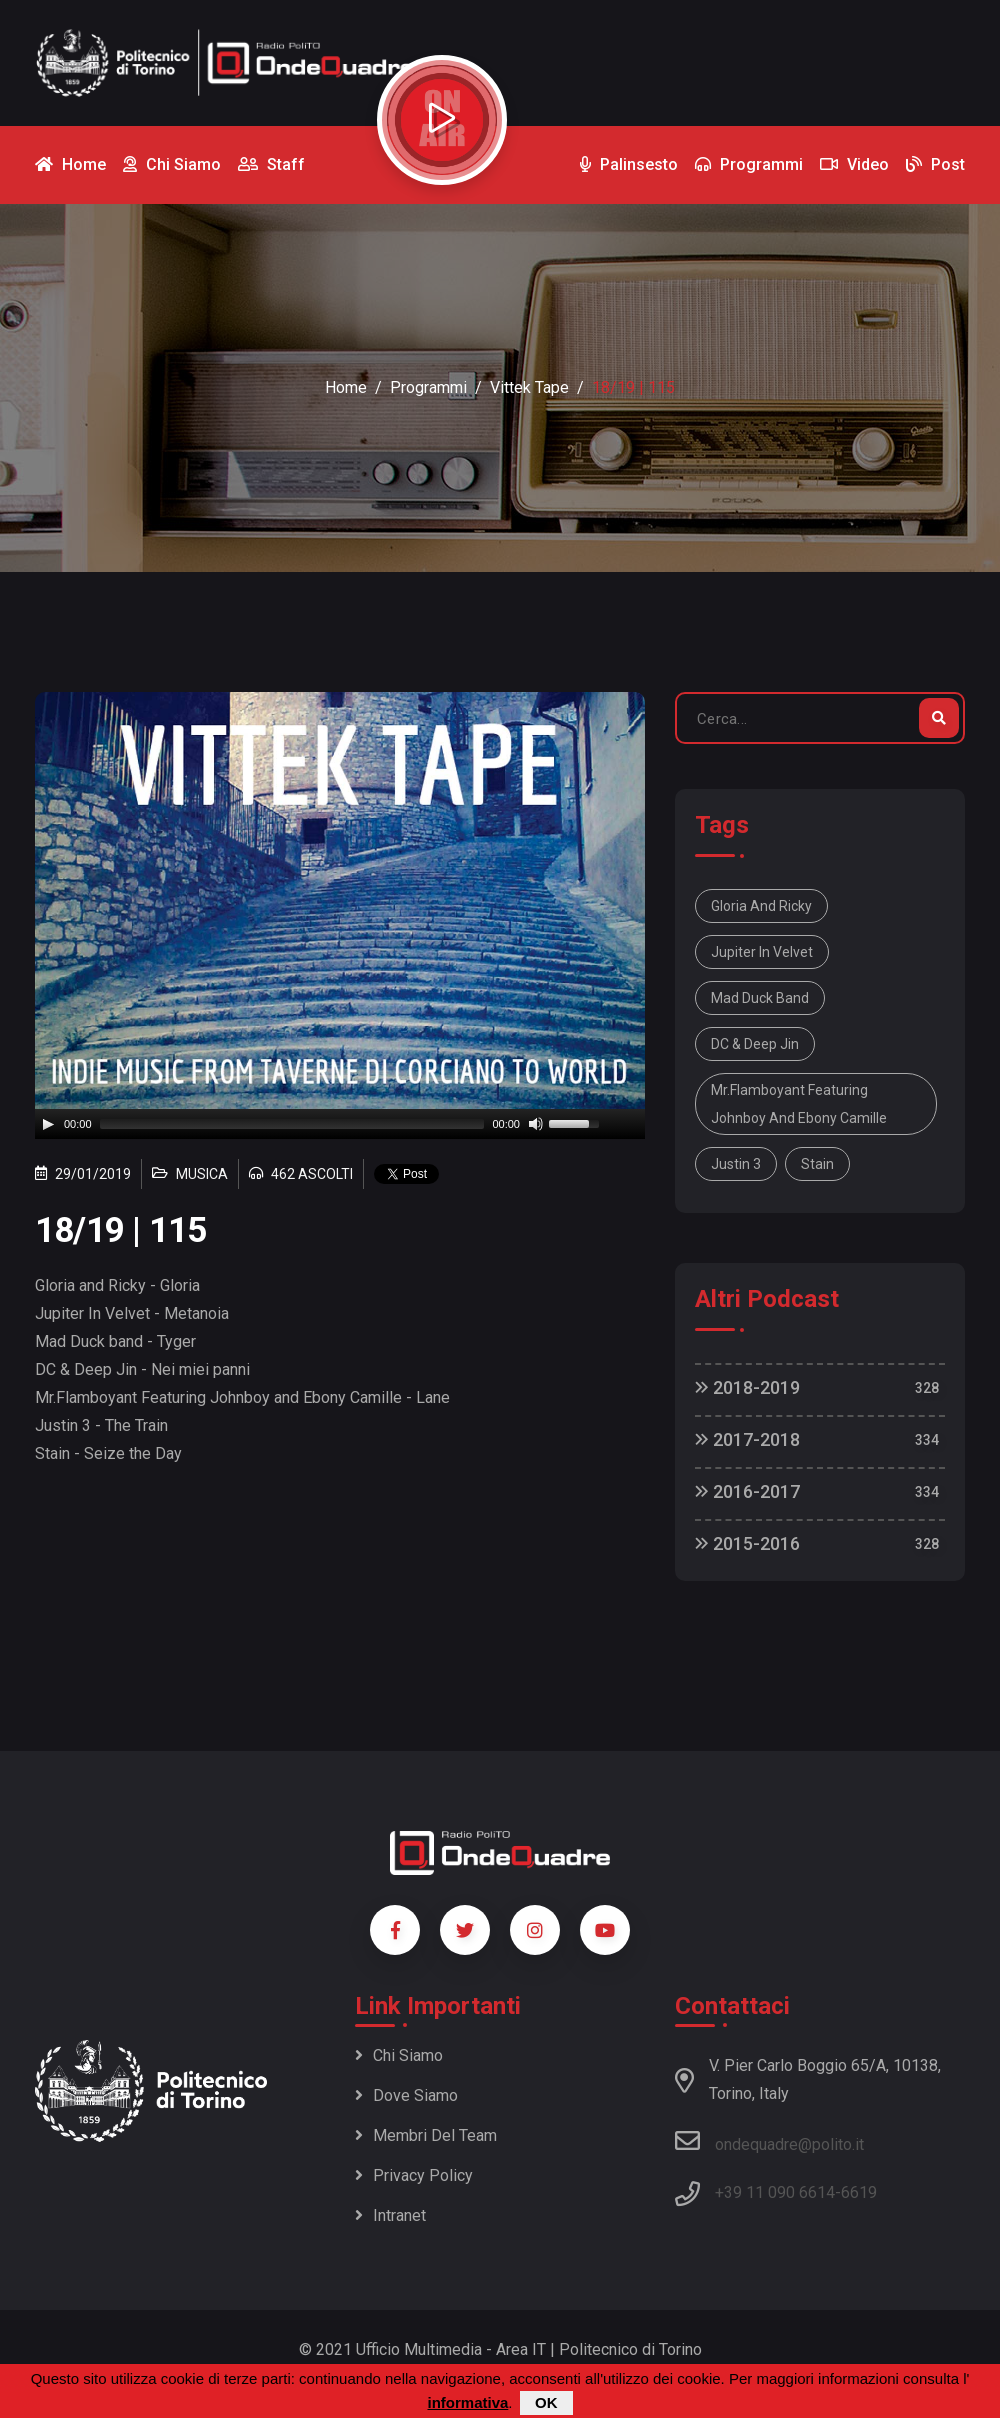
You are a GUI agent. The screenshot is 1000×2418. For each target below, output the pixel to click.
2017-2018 (747, 1439)
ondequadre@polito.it (769, 2141)
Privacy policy (414, 2175)
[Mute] (536, 1124)
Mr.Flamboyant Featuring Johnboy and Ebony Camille (799, 1104)
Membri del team (426, 2135)
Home (346, 387)
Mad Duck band (760, 998)
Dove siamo (406, 2095)
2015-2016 (747, 1543)
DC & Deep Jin (755, 1044)
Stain (817, 1164)
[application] (340, 1124)
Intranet (390, 2215)
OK (546, 2402)
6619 (859, 2192)
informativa (467, 2402)
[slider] (292, 1124)
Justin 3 (736, 1164)
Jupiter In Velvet (762, 952)
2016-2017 (747, 1491)
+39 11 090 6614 (775, 2192)
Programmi (428, 387)
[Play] (48, 1124)
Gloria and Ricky (761, 906)
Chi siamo (399, 2055)
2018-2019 (747, 1387)
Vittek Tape (529, 387)
